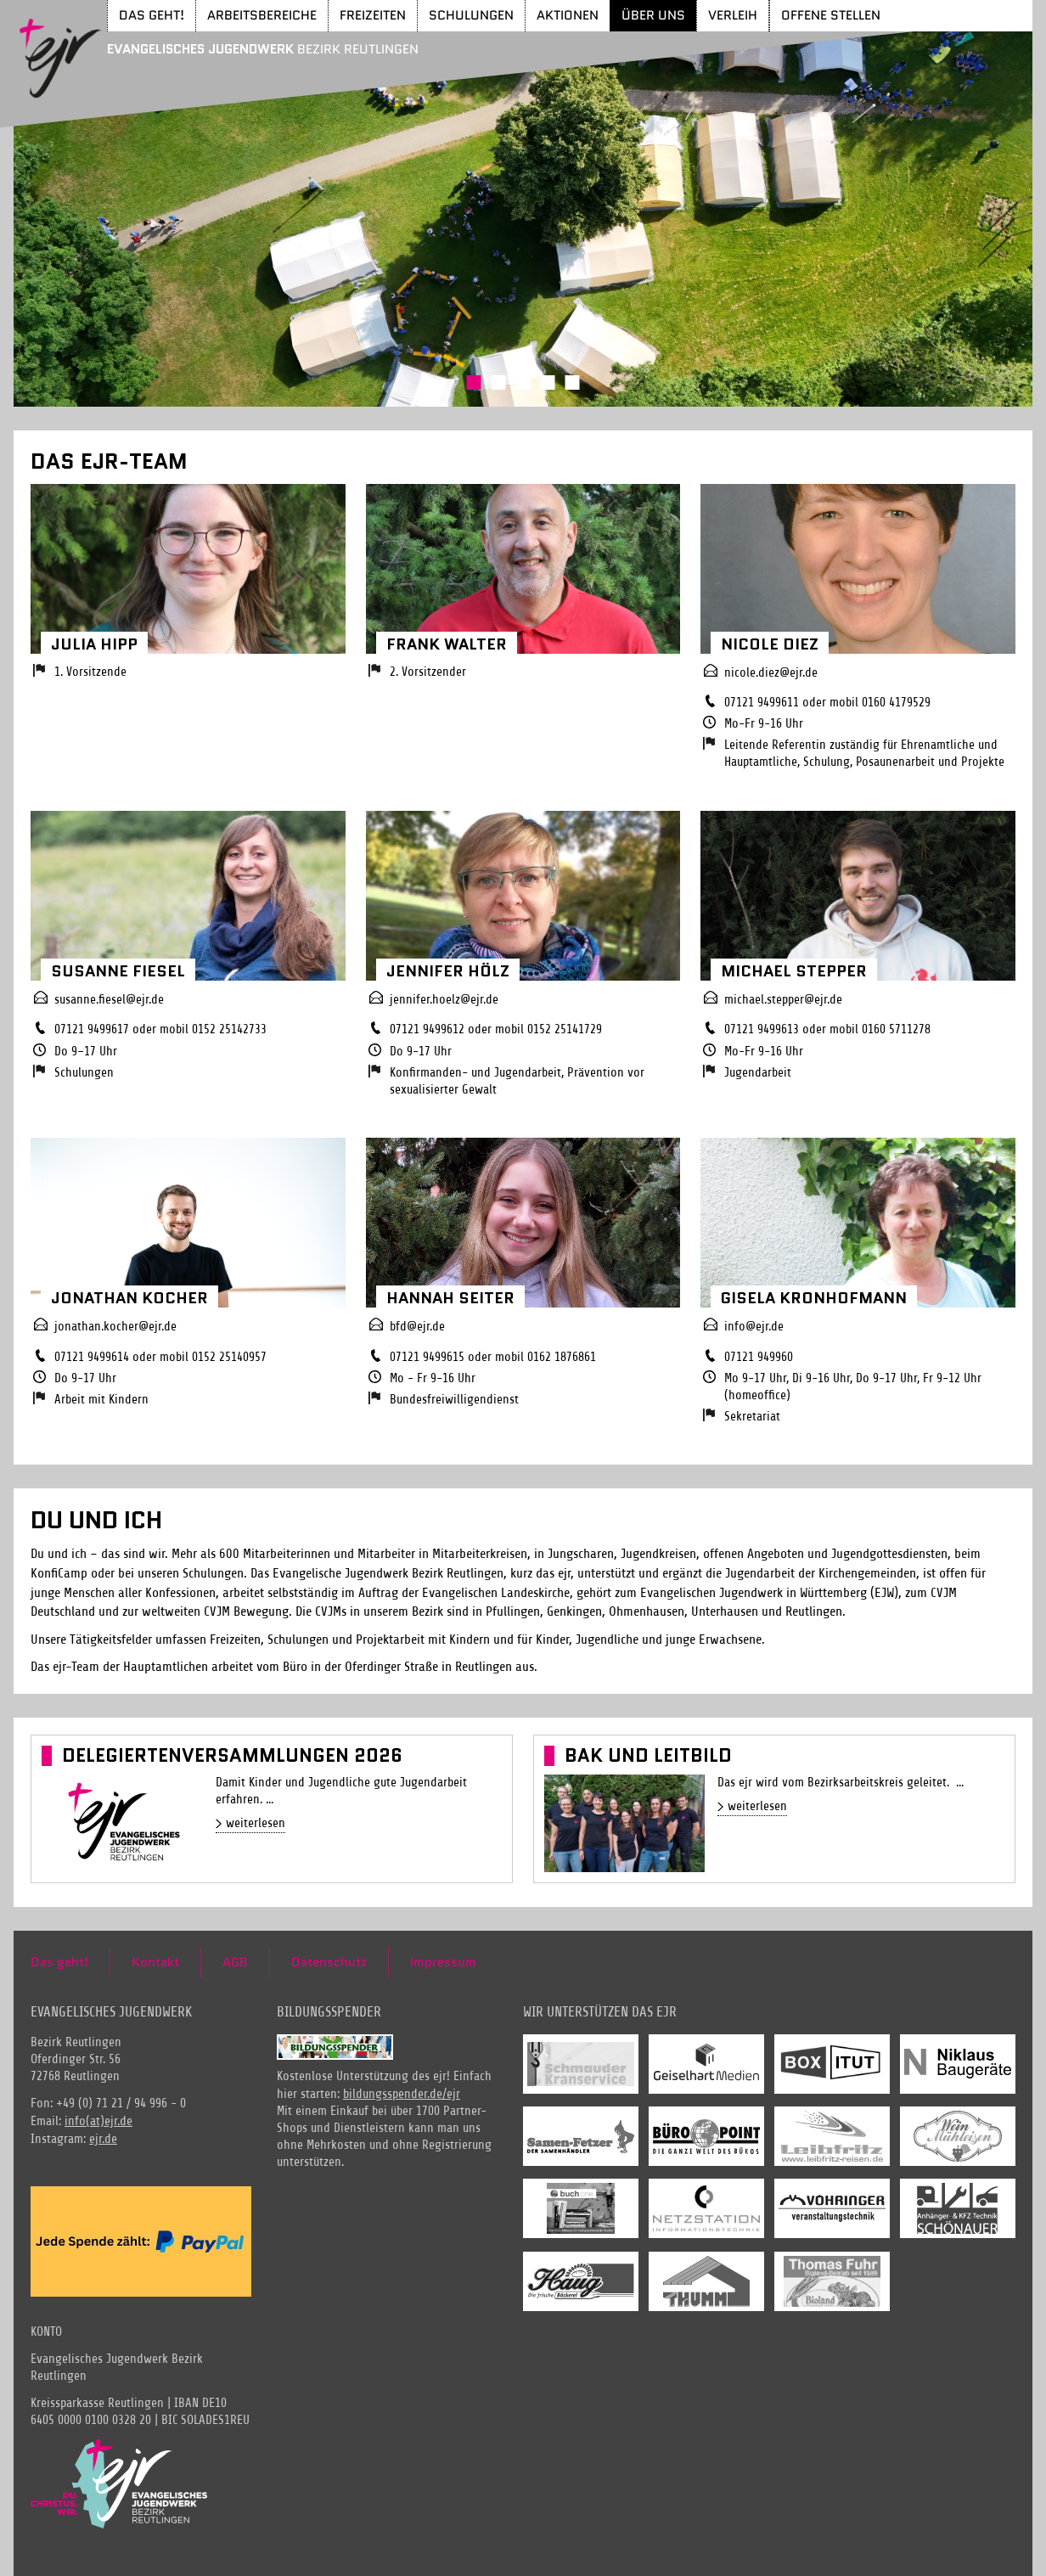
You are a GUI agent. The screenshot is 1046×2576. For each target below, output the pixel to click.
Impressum (443, 1962)
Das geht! (151, 15)
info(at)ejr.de (98, 2121)
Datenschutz (329, 1962)
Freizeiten (373, 15)
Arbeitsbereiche (262, 15)
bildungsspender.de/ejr (401, 2094)
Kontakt (155, 1962)
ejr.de (103, 2139)
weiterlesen (255, 1823)
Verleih (732, 15)
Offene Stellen (830, 15)
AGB (235, 1962)
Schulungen (471, 15)
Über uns (653, 15)
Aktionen (568, 15)
